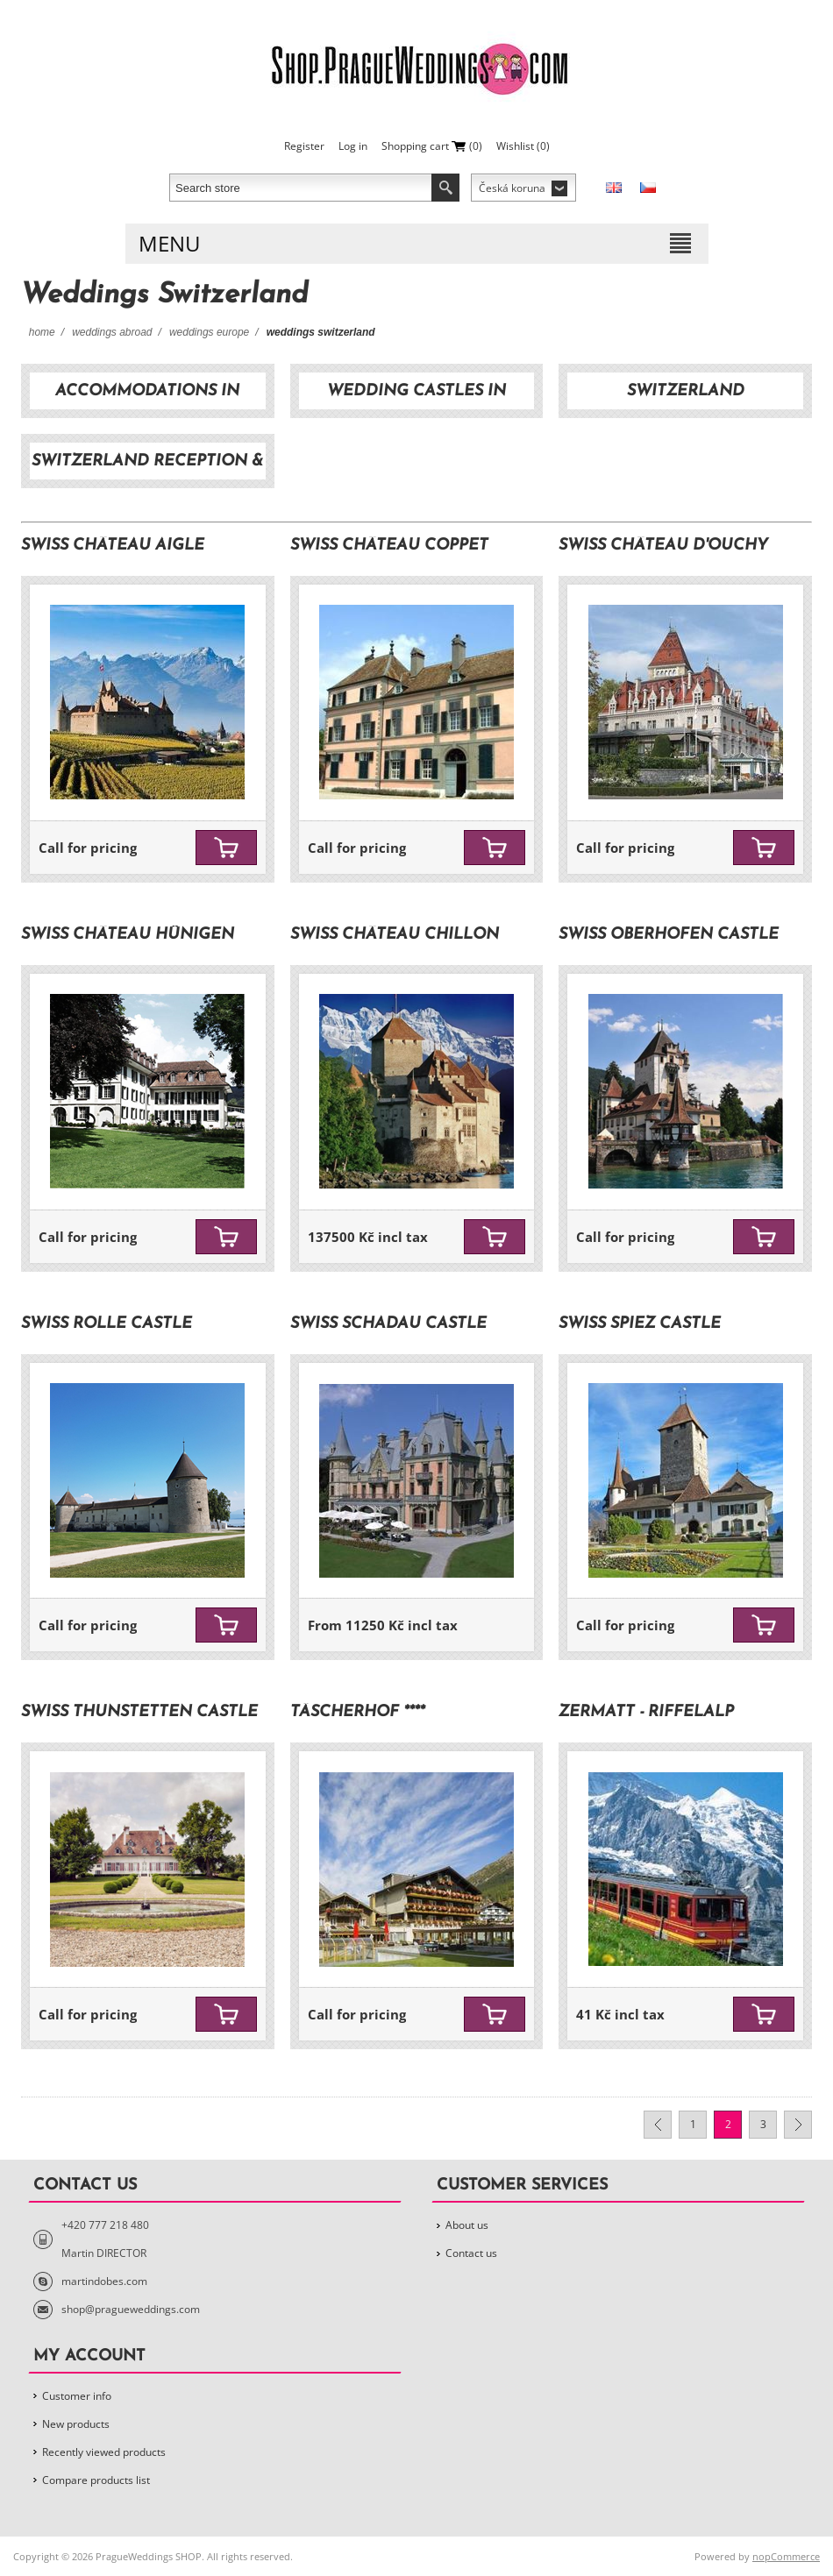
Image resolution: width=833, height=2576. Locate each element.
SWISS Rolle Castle (106, 1324)
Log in (352, 145)
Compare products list (96, 2480)
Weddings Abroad (112, 332)
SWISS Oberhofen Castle (669, 934)
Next (798, 2125)
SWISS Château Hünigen (127, 934)
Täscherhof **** (357, 1712)
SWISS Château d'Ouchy (663, 545)
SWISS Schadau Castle (388, 1324)
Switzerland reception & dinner (147, 466)
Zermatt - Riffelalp (646, 1712)
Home (42, 332)
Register (304, 145)
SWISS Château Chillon (394, 934)
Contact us (471, 2253)
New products (76, 2423)
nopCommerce (786, 2556)
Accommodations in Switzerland (147, 396)
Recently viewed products (104, 2452)
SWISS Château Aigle (112, 545)
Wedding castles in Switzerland (416, 396)
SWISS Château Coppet (389, 545)
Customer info (76, 2395)
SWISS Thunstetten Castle (139, 1712)
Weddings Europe (209, 332)
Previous (658, 2125)
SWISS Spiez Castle (640, 1324)
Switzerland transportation (685, 396)
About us (466, 2225)
